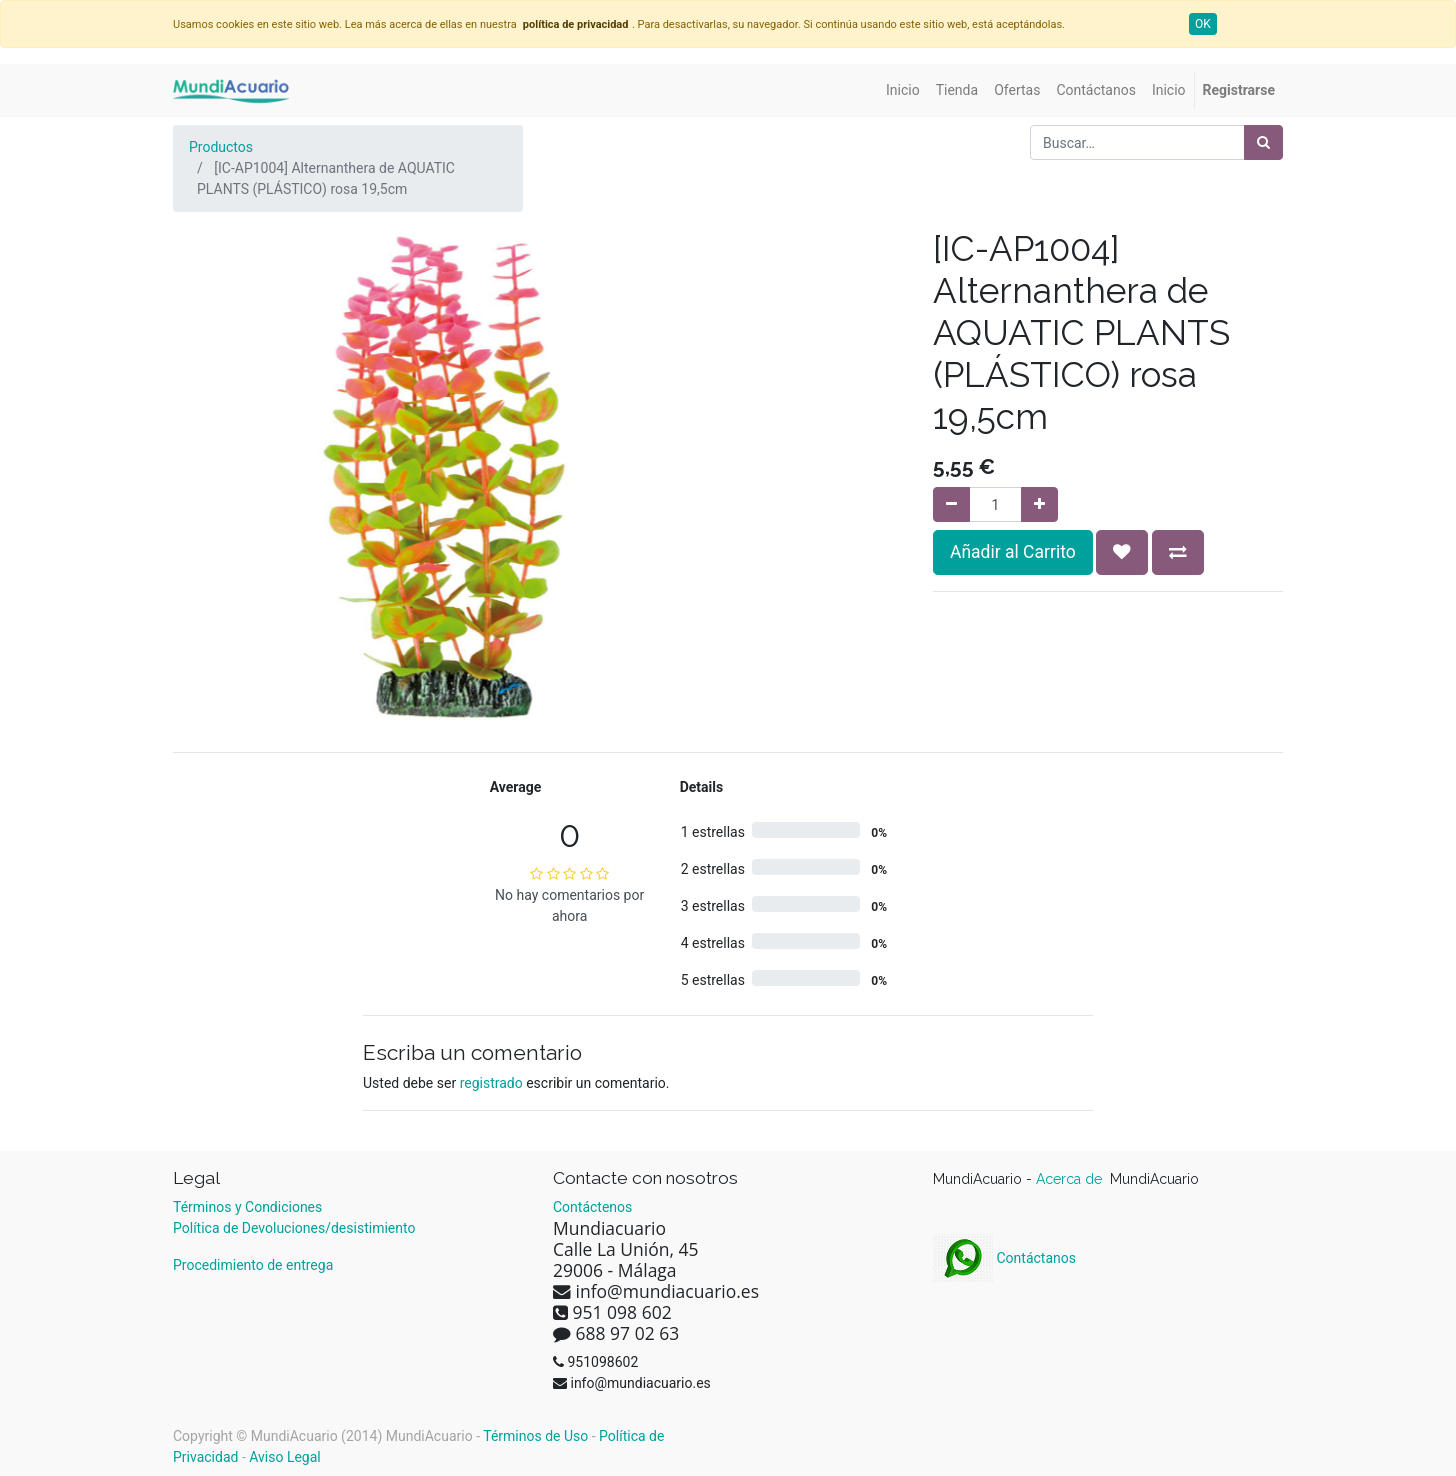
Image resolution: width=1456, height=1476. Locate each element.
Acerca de (1071, 1179)
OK (1203, 24)
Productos (221, 147)
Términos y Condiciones (247, 1207)
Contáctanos (1004, 1258)
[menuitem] (903, 90)
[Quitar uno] (951, 504)
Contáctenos (592, 1207)
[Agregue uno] (1039, 504)
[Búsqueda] (1263, 142)
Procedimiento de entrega (253, 1265)
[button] (1122, 552)
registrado (491, 1083)
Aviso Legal (285, 1457)
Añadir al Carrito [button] (1013, 552)
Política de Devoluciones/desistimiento (294, 1228)
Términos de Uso (535, 1436)
